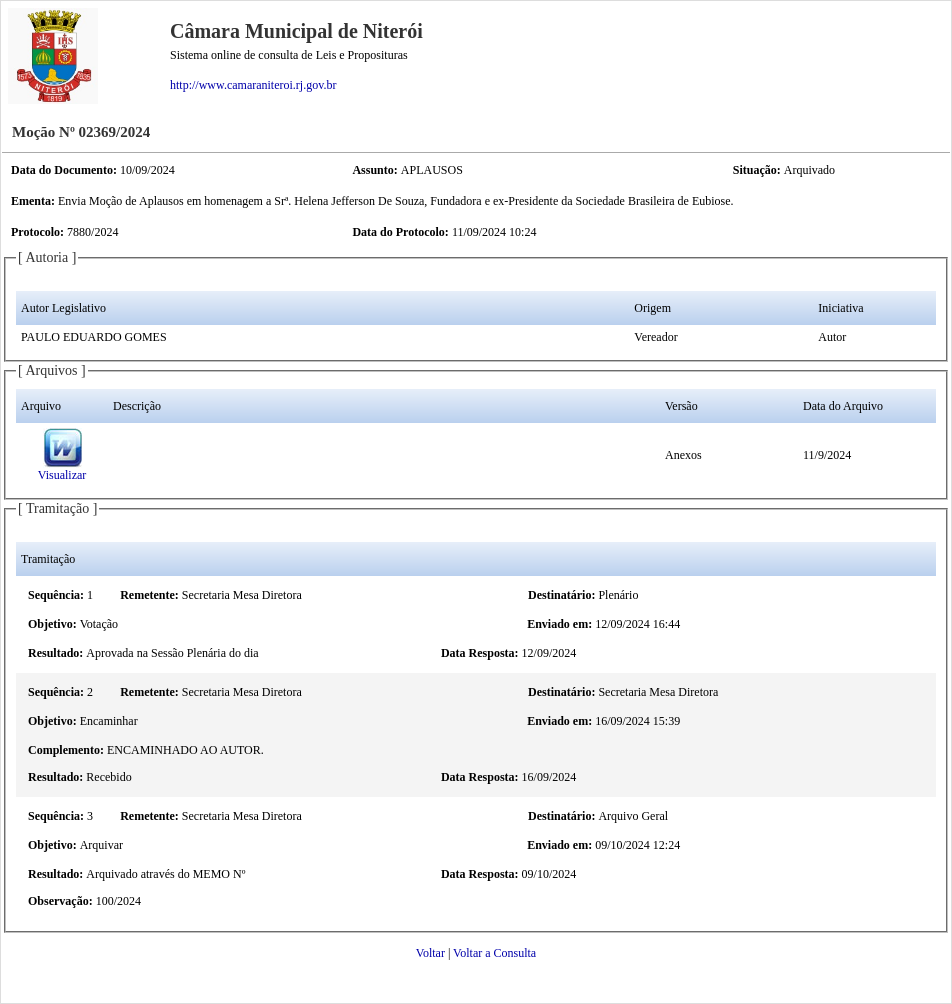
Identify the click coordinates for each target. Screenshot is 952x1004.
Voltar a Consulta (494, 953)
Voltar (430, 953)
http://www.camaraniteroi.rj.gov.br (253, 85)
